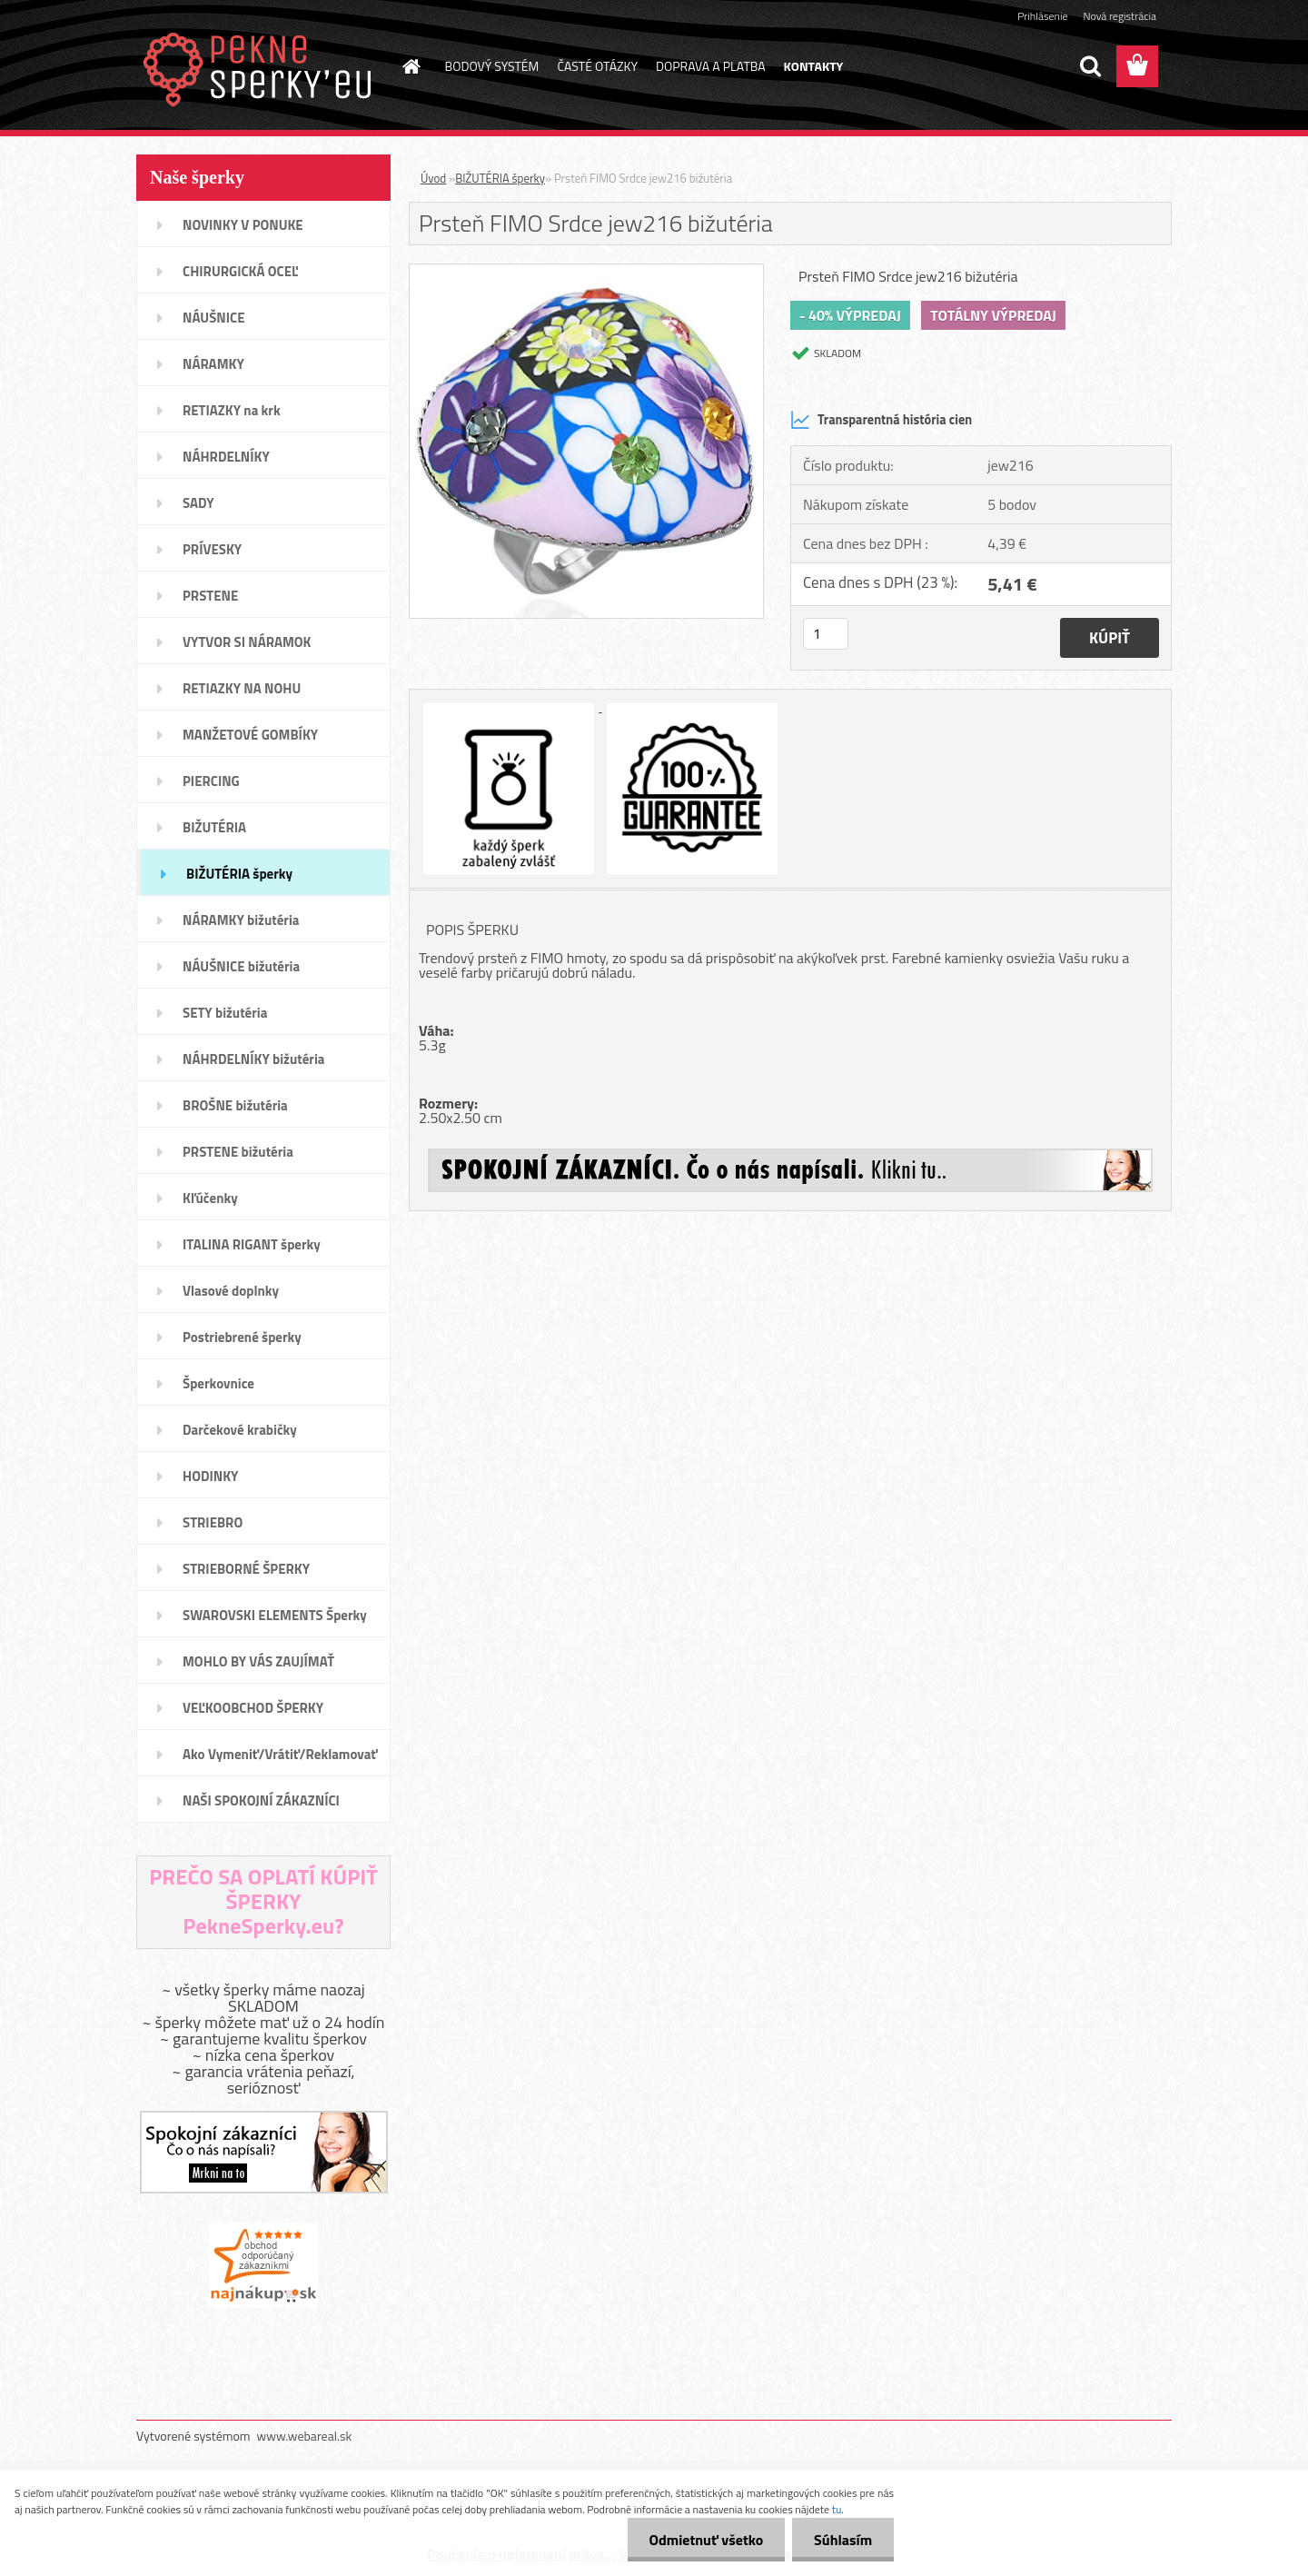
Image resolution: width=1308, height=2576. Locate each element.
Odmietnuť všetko (703, 2540)
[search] (1090, 66)
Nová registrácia (1119, 16)
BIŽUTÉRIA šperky (500, 178)
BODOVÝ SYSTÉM (492, 65)
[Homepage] (410, 66)
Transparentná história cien (881, 420)
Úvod (433, 178)
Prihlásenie (1042, 16)
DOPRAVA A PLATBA (711, 65)
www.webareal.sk (304, 2435)
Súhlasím (842, 2540)
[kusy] (825, 634)
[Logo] (261, 67)
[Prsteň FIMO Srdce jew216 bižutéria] (586, 272)
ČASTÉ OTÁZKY (597, 65)
